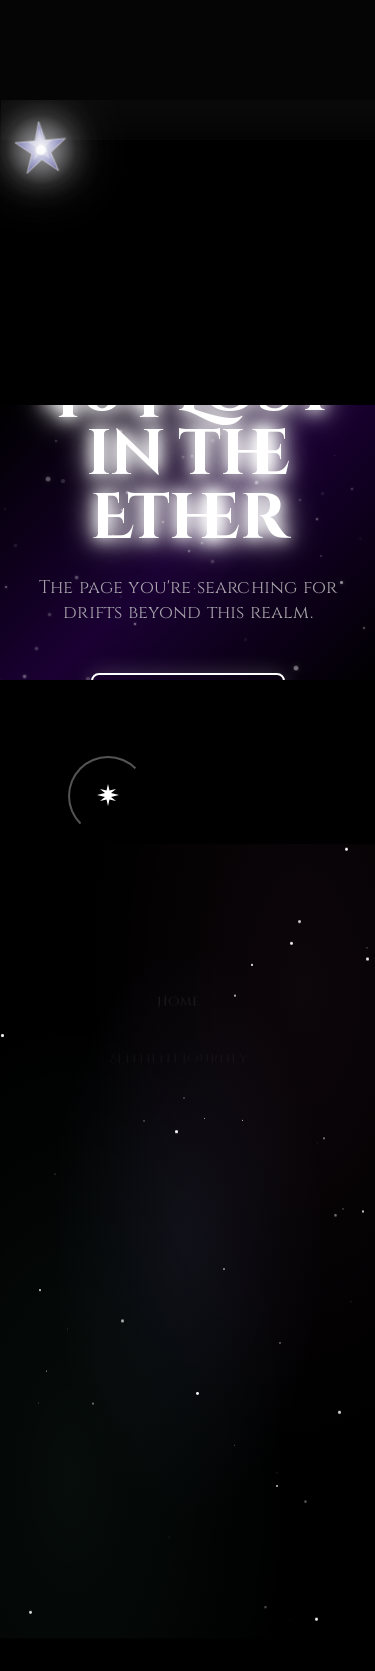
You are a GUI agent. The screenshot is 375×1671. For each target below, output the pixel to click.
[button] (108, 796)
